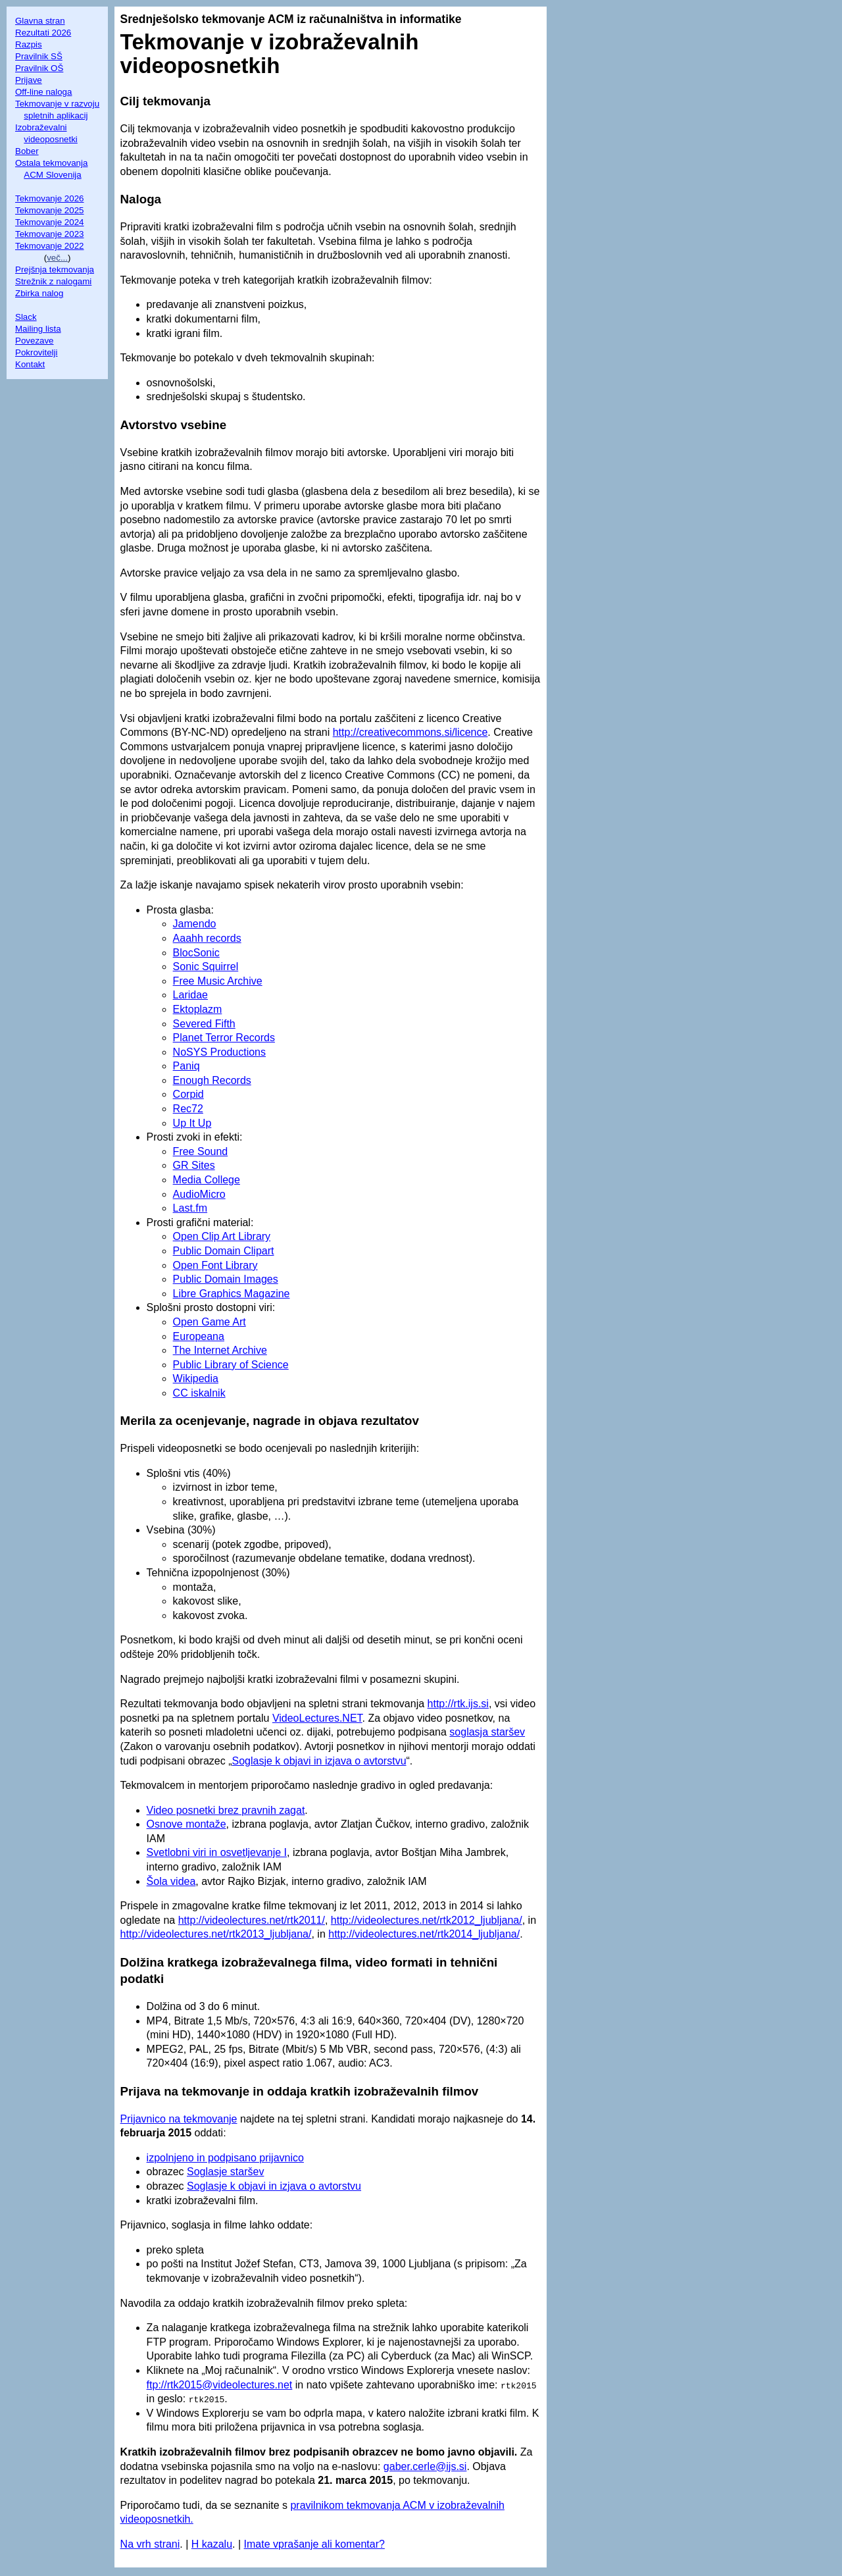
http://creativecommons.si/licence (410, 732)
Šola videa (171, 1881)
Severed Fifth (204, 1023)
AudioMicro (199, 1194)
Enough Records (212, 1080)
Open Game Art (209, 1321)
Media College (206, 1179)
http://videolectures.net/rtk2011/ (251, 1920)
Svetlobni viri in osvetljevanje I (217, 1852)
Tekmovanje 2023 (49, 234)
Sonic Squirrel (206, 966)
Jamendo (194, 923)
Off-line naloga (43, 92)
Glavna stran (40, 21)
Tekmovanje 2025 (49, 210)
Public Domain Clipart (223, 1250)
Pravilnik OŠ (39, 68)
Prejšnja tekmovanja (54, 269)
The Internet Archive (220, 1350)
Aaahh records (207, 938)
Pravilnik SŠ (38, 56)
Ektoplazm (197, 1009)
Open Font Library (215, 1265)
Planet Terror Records (224, 1037)
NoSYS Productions (219, 1052)
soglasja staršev (487, 1732)
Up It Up (192, 1123)
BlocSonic (196, 952)
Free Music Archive (217, 981)
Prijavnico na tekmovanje (178, 2119)
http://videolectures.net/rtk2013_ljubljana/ (216, 1934)
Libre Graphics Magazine (231, 1293)
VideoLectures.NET (317, 1718)
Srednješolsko (159, 19)
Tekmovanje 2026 (49, 198)
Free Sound (200, 1151)
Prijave (28, 80)
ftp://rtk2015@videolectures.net (220, 2384)
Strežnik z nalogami (53, 281)
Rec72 (188, 1108)
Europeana (198, 1336)
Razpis (28, 44)
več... (57, 258)
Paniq (186, 1065)
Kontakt (30, 364)
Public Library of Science (231, 1364)
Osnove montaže (186, 1824)
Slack (26, 317)
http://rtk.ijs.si (458, 1703)
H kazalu (211, 2544)
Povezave (34, 341)
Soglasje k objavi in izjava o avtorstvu (319, 1760)
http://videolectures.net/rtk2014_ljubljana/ (424, 1934)
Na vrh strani (150, 2544)
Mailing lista (38, 329)
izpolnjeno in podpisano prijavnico (225, 2157)
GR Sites (194, 1165)
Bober (27, 151)
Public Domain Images (225, 1279)
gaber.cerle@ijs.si (425, 2466)
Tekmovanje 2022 (49, 246)
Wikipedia (195, 1378)
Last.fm (190, 1208)
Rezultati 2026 (43, 33)
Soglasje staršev (225, 2171)
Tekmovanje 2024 (49, 222)
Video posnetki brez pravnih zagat (226, 1810)
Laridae (190, 994)
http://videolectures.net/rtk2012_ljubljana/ (426, 1920)
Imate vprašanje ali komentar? (314, 2544)
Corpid (188, 1094)
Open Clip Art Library (222, 1236)
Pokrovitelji (36, 352)
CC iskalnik (199, 1393)
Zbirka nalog (39, 293)
